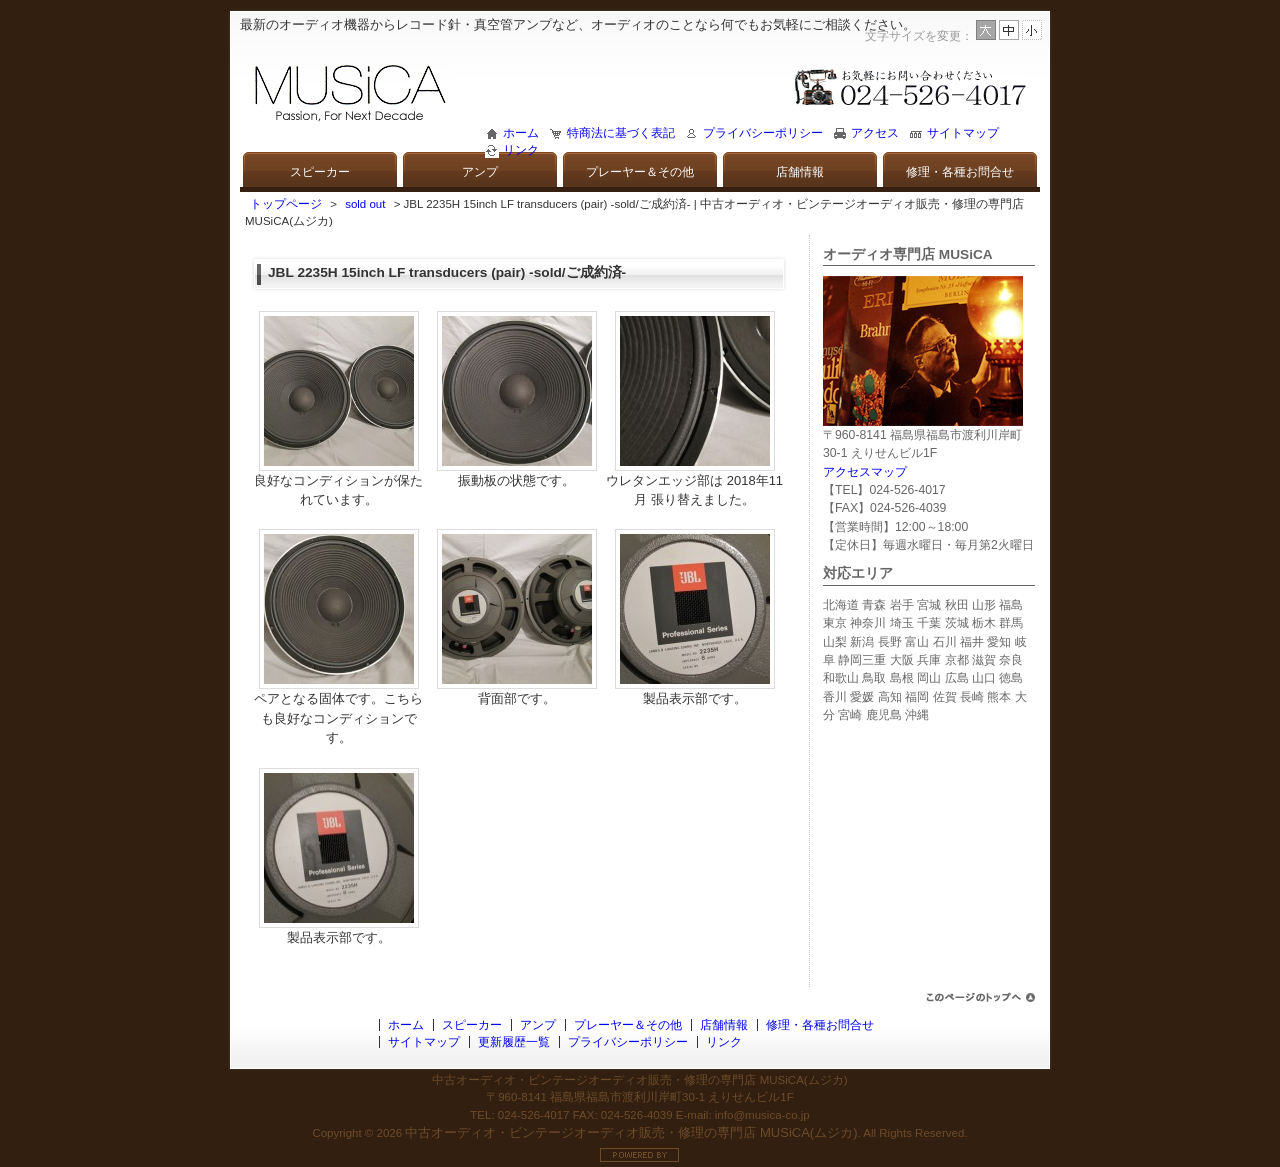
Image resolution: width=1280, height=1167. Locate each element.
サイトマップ (963, 133)
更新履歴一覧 (514, 1042)
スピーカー (320, 172)
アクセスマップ (865, 472)
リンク (521, 150)
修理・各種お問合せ (960, 172)
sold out (365, 204)
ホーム (521, 133)
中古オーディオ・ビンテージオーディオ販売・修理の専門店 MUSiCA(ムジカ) (631, 1132)
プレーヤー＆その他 (640, 172)
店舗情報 (800, 172)
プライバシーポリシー (763, 133)
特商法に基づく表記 (621, 133)
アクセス (875, 133)
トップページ (286, 204)
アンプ (480, 172)
